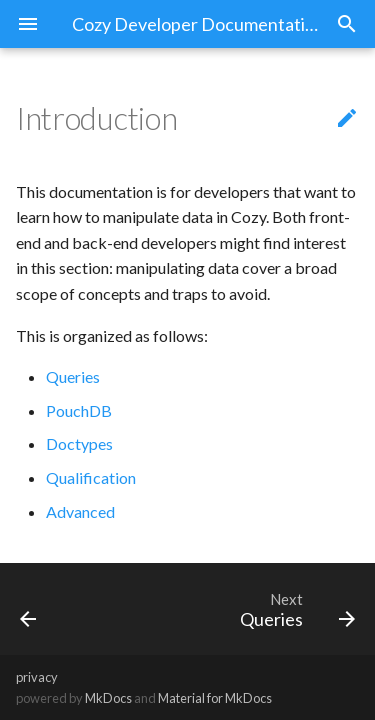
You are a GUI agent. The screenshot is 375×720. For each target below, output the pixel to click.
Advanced (80, 511)
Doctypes (79, 443)
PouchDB (79, 410)
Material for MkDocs (215, 698)
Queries (73, 376)
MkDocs (108, 698)
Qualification (91, 477)
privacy (37, 677)
